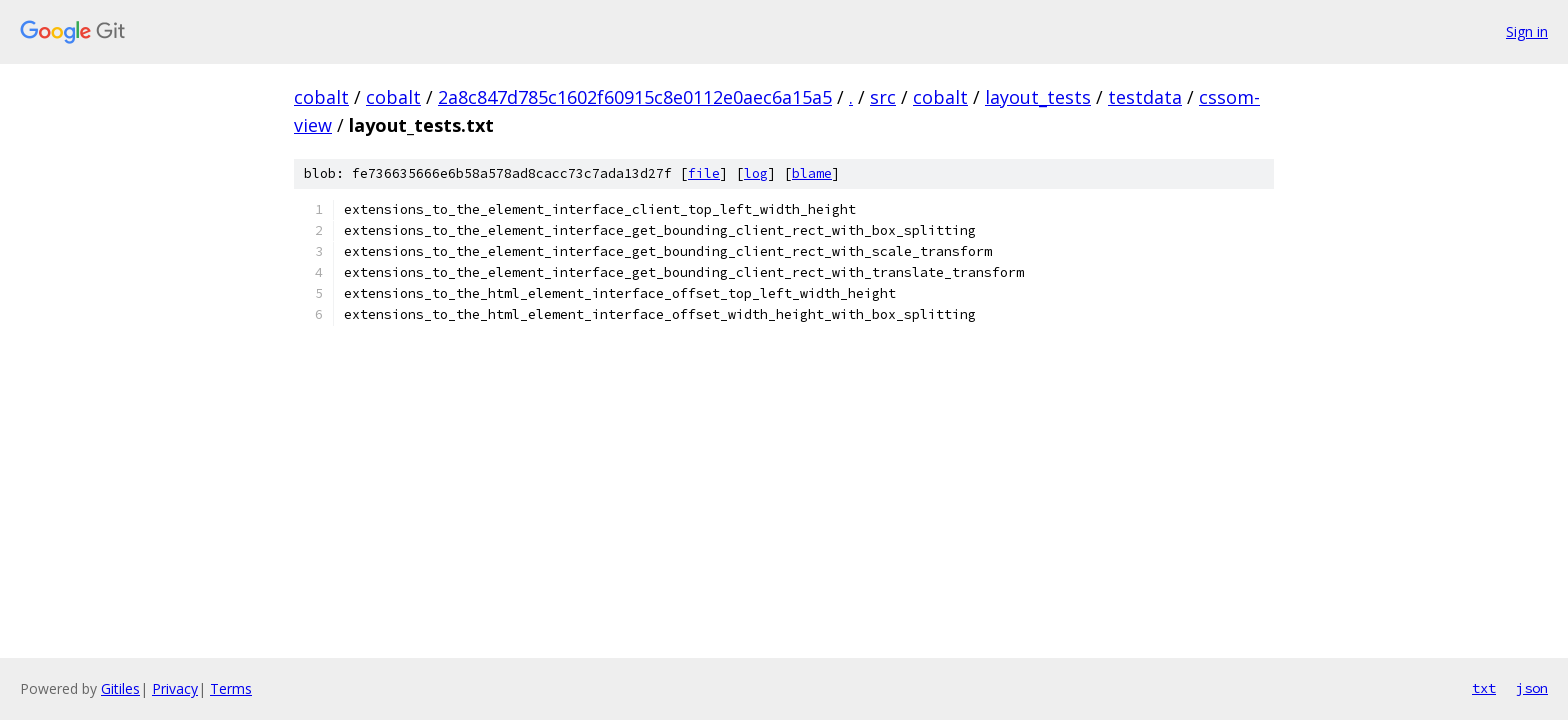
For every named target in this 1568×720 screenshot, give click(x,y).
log (756, 173)
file (704, 173)
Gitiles (120, 688)
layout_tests (1038, 97)
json (1532, 688)
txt (1484, 688)
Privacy (175, 688)
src (883, 97)
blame (812, 173)
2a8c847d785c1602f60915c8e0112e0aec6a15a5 (635, 97)
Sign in (1527, 31)
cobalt (321, 97)
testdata (1145, 97)
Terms (231, 688)
